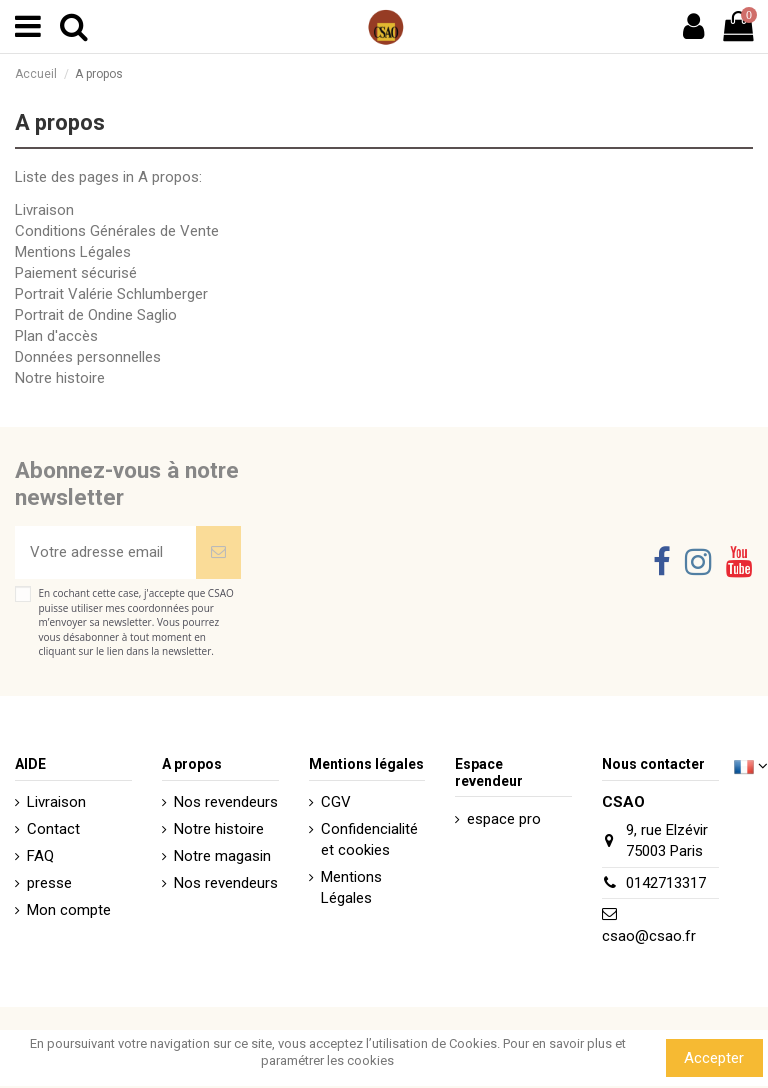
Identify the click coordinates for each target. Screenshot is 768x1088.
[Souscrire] (218, 552)
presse (49, 883)
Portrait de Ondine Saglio (96, 315)
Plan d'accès (56, 336)
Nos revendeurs (226, 802)
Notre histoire (60, 378)
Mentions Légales (73, 252)
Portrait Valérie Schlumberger (111, 294)
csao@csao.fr (649, 936)
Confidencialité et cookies (369, 839)
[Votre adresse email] (105, 552)
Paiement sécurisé (76, 273)
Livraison (44, 210)
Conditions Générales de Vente (117, 231)
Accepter (714, 1058)
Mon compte (69, 910)
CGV (336, 802)
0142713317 (666, 883)
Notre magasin (222, 856)
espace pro (504, 819)
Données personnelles (88, 357)
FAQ (40, 856)
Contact (53, 829)
